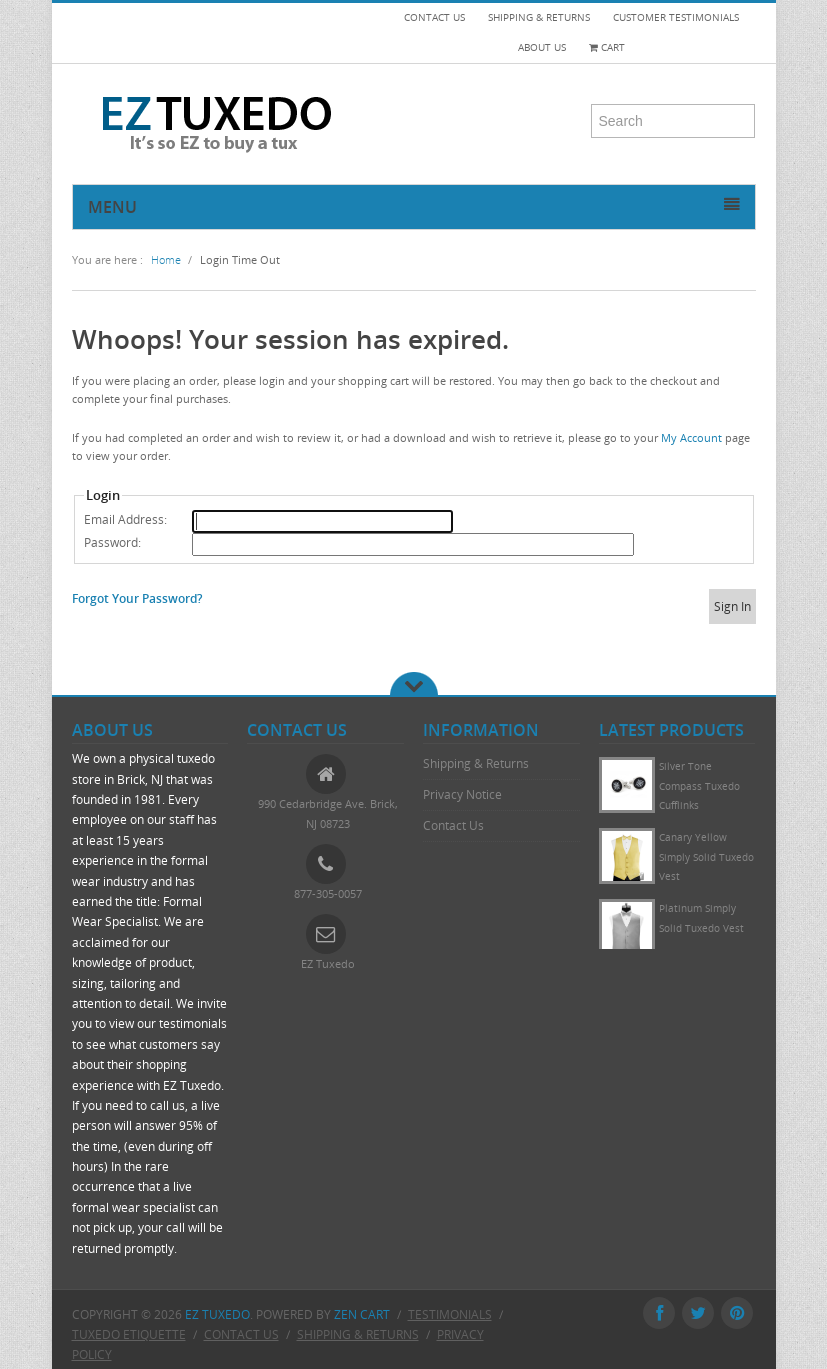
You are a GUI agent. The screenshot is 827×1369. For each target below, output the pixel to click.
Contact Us (453, 825)
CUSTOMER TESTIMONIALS (676, 17)
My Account (691, 437)
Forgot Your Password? (137, 598)
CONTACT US (434, 17)
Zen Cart (362, 1313)
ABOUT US (542, 47)
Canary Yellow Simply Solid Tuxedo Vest (706, 857)
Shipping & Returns (476, 763)
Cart (607, 47)
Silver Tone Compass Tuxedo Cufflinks (699, 786)
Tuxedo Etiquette (129, 1333)
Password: (112, 542)
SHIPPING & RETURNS (539, 17)
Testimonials (450, 1313)
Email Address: (125, 519)
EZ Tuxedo (217, 1313)
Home (166, 259)
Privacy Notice (462, 794)
